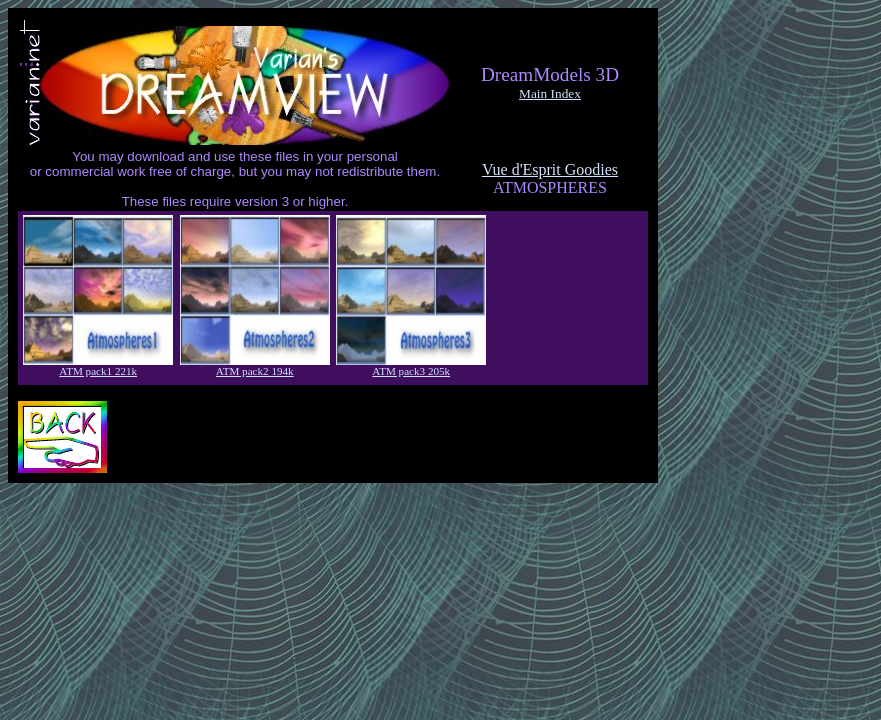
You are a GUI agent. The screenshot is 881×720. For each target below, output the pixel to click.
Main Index (550, 93)
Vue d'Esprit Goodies (550, 169)
